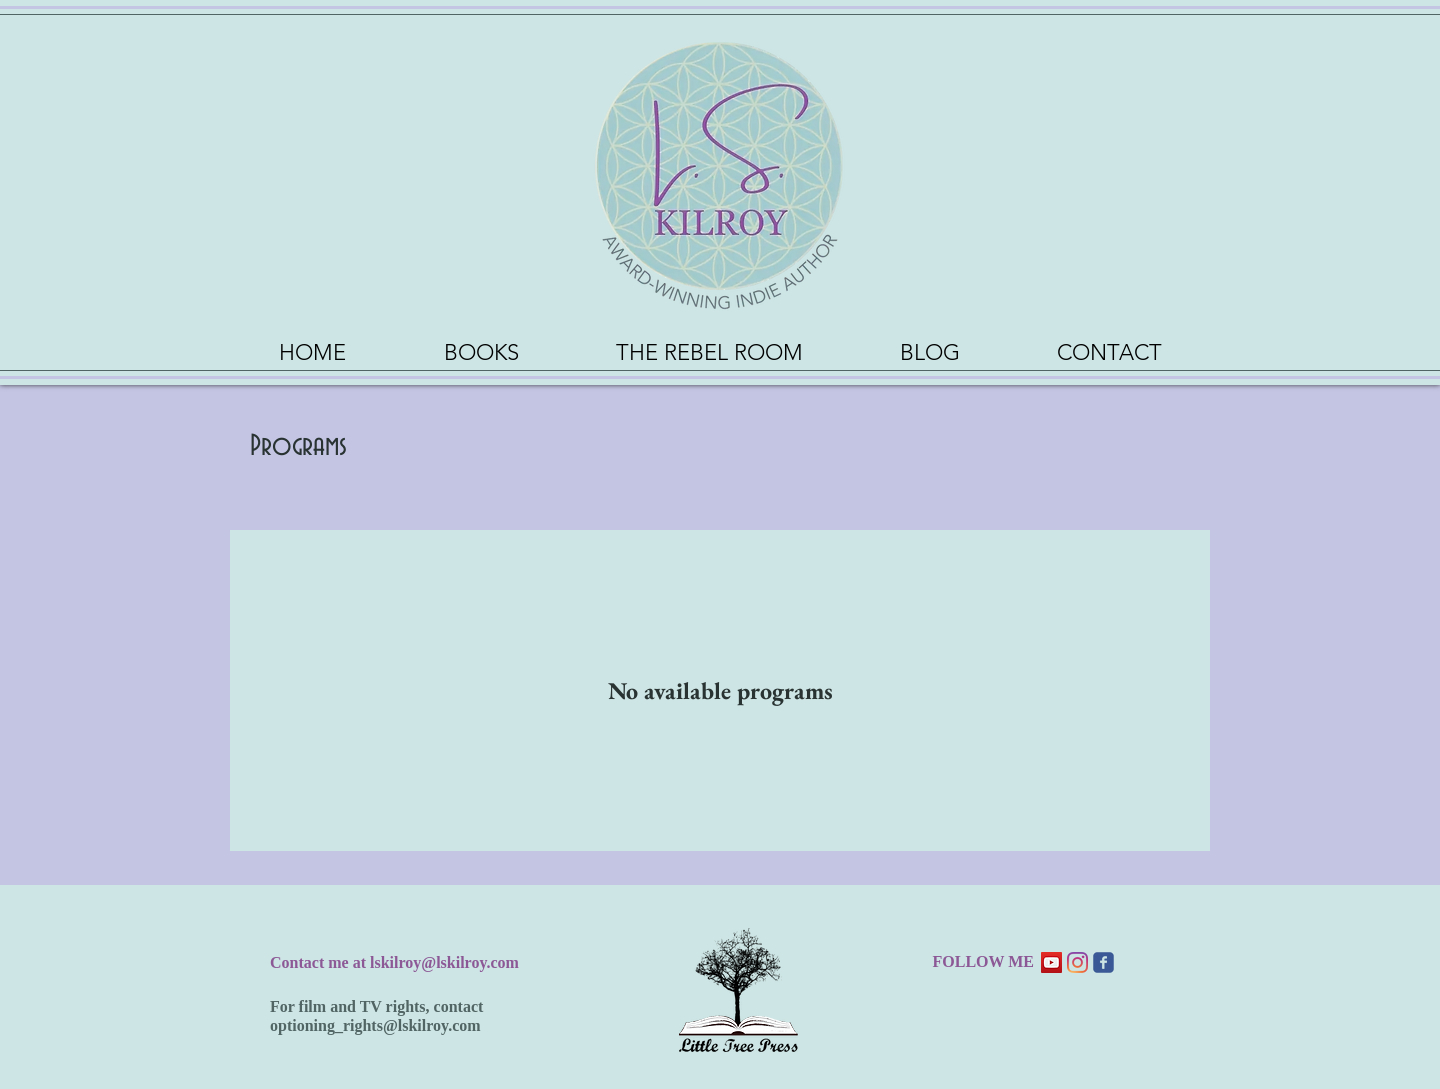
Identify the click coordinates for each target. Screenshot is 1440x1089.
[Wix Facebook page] (1103, 962)
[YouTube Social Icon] (1051, 962)
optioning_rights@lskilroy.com (375, 1025)
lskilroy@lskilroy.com (444, 962)
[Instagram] (1077, 962)
